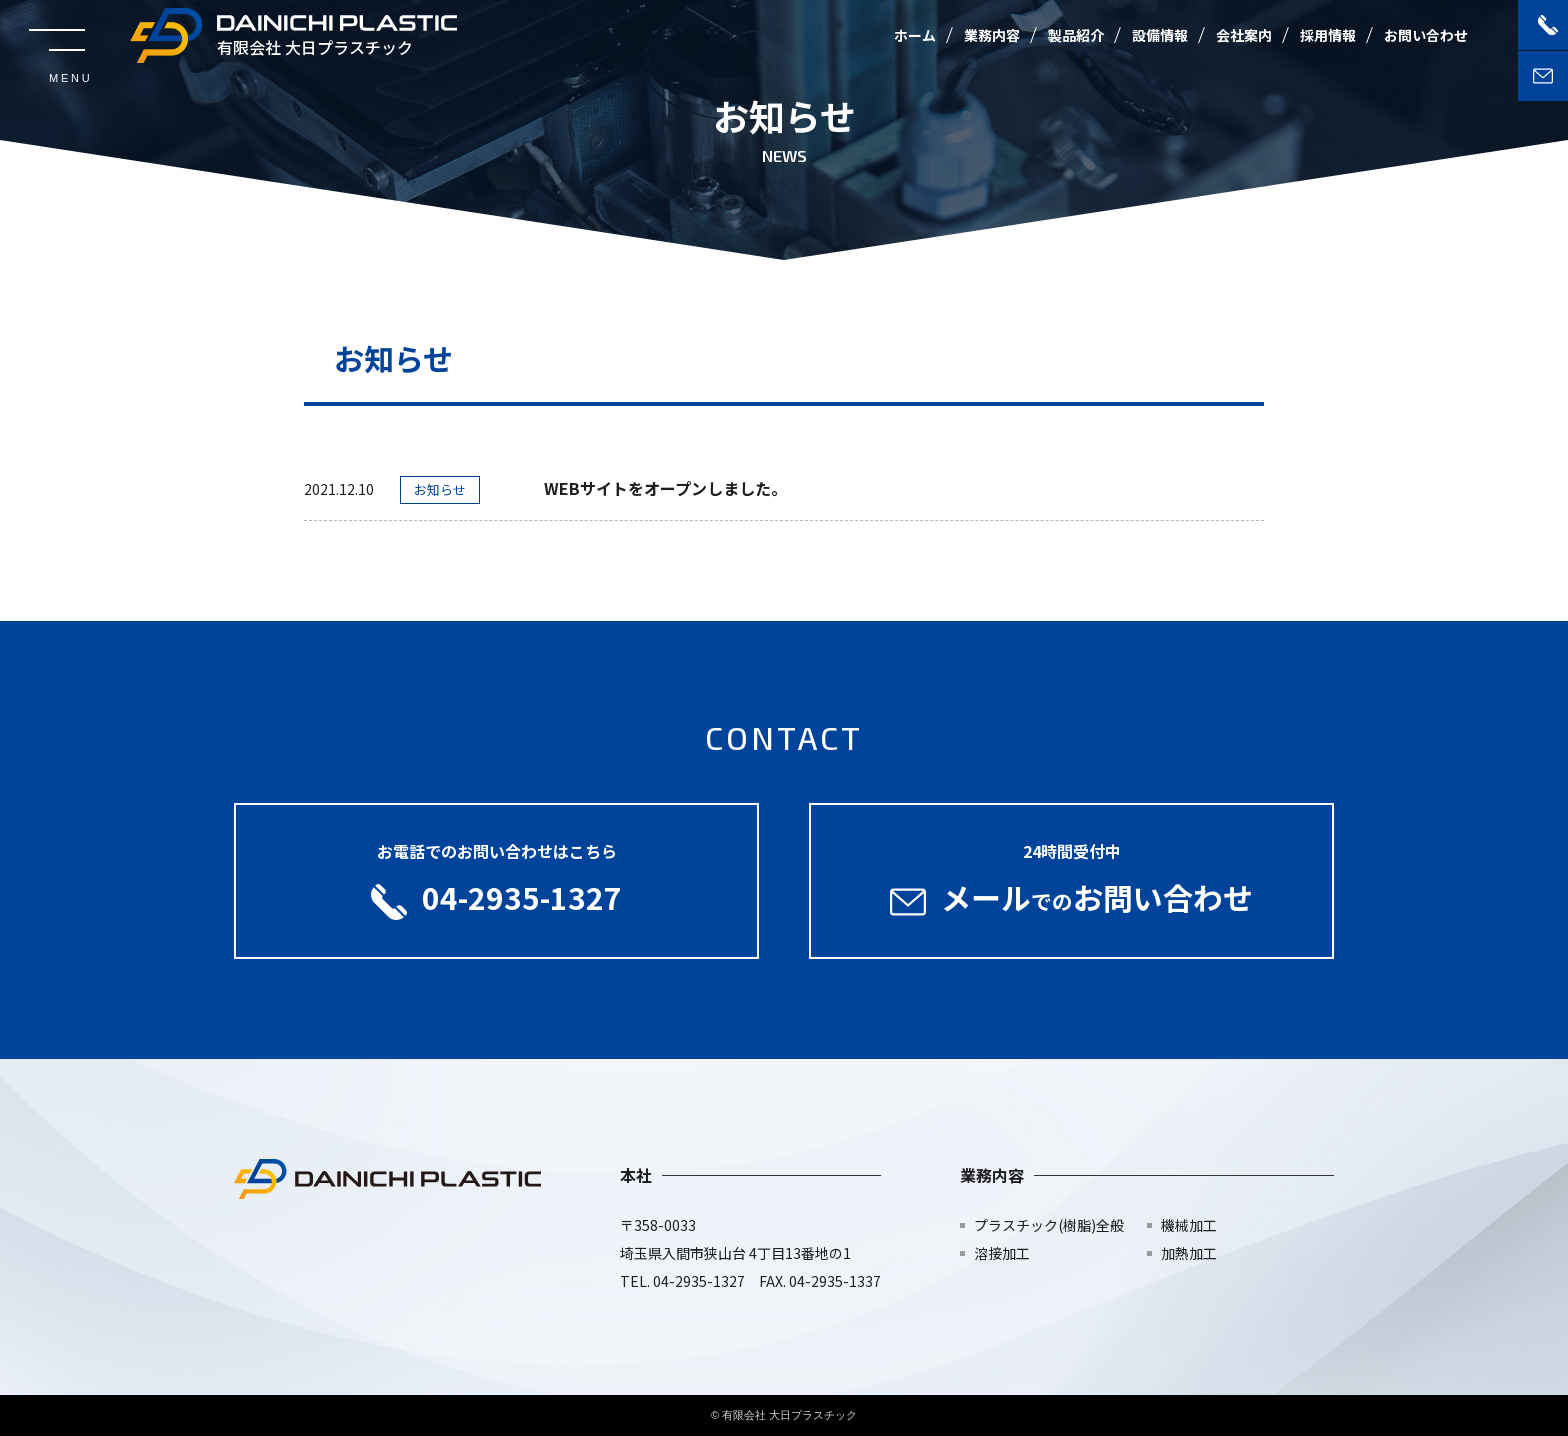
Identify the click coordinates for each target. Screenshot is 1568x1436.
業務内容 (992, 35)
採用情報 (1328, 35)
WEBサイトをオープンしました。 (665, 488)
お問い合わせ (1426, 35)
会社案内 (1244, 35)
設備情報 (1160, 35)
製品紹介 (1076, 35)
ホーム (915, 35)
